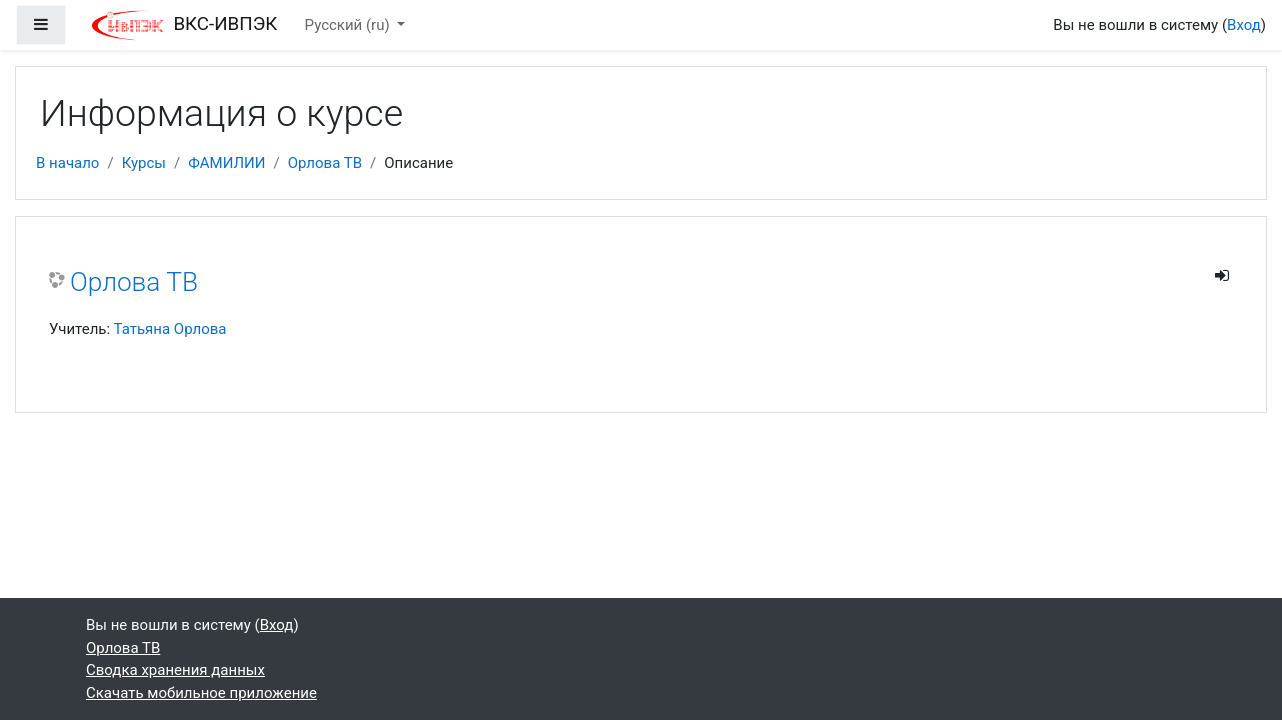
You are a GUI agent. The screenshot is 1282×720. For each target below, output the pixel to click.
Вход (1244, 25)
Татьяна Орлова (170, 329)
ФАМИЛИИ (226, 163)
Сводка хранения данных (175, 670)
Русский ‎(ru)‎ (349, 25)
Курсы (144, 163)
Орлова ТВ (325, 163)
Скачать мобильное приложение (201, 693)
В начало (67, 163)
